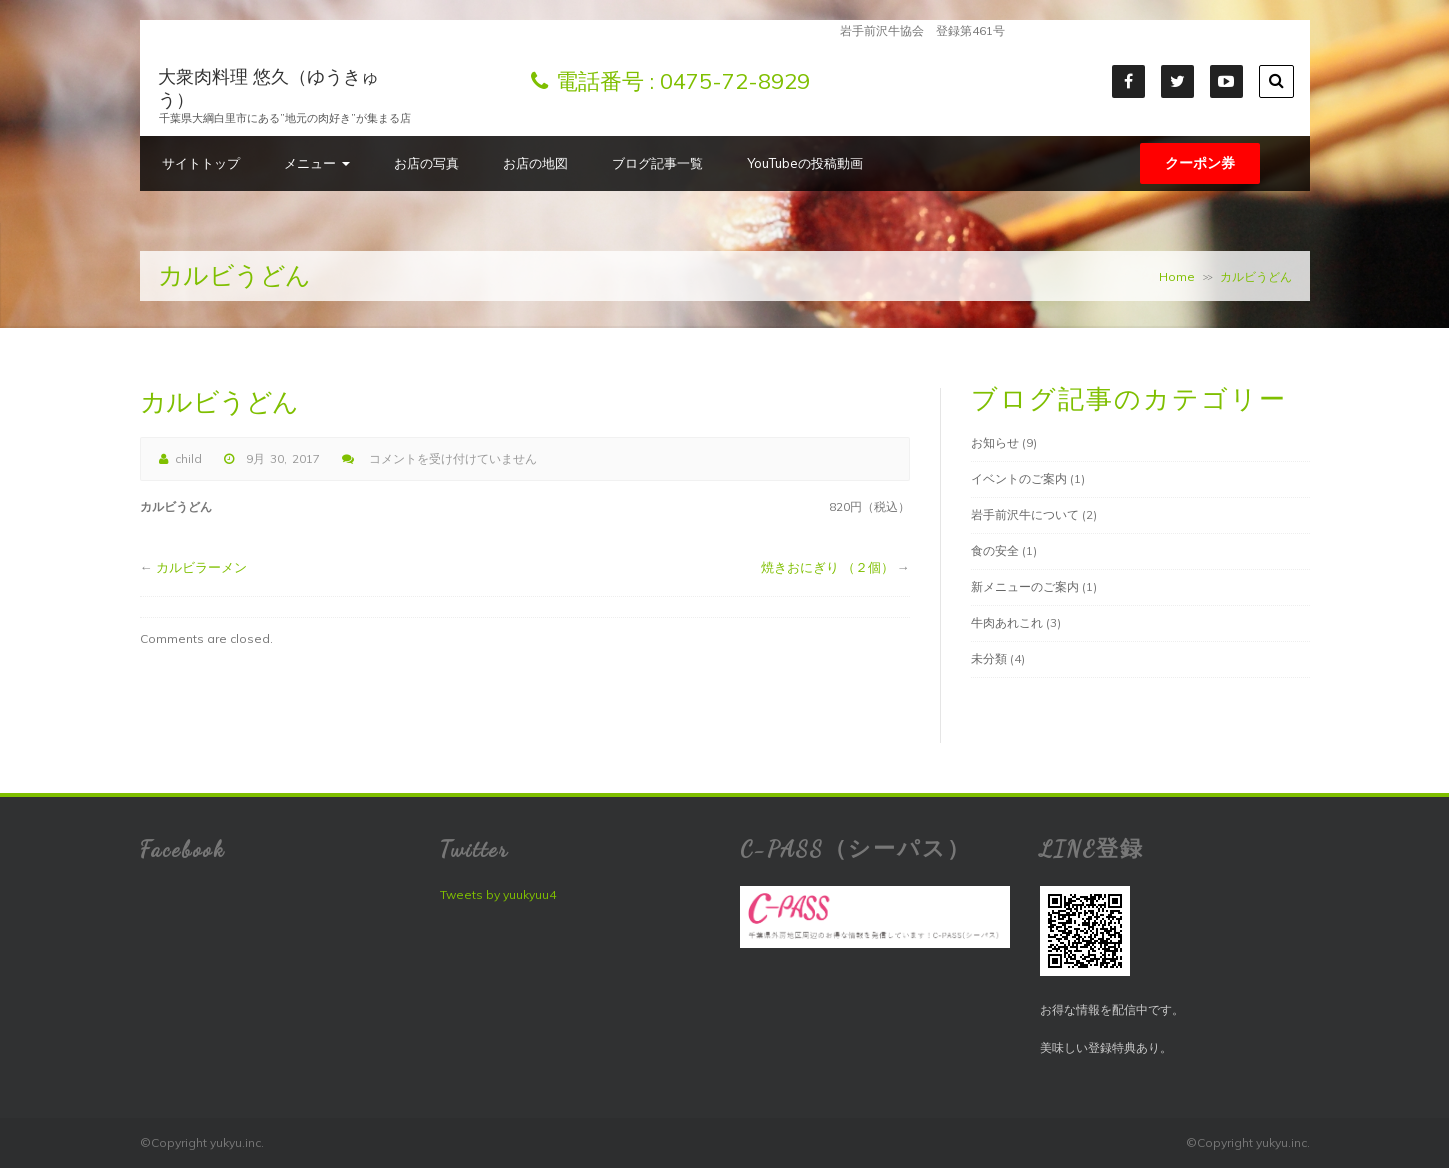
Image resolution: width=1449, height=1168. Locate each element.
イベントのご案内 (1019, 478)
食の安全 (995, 550)
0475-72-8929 (735, 81)
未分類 (989, 658)
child (188, 458)
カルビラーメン (201, 567)
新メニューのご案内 (1025, 586)
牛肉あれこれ (1007, 622)
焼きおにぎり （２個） (827, 567)
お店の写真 (426, 163)
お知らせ (995, 442)
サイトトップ (201, 163)
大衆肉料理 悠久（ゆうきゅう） (268, 88)
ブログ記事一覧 (657, 163)
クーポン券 (1200, 163)
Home (1177, 276)
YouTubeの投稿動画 (805, 163)
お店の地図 (535, 163)
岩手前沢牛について (1025, 514)
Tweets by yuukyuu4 (498, 894)
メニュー (317, 163)
